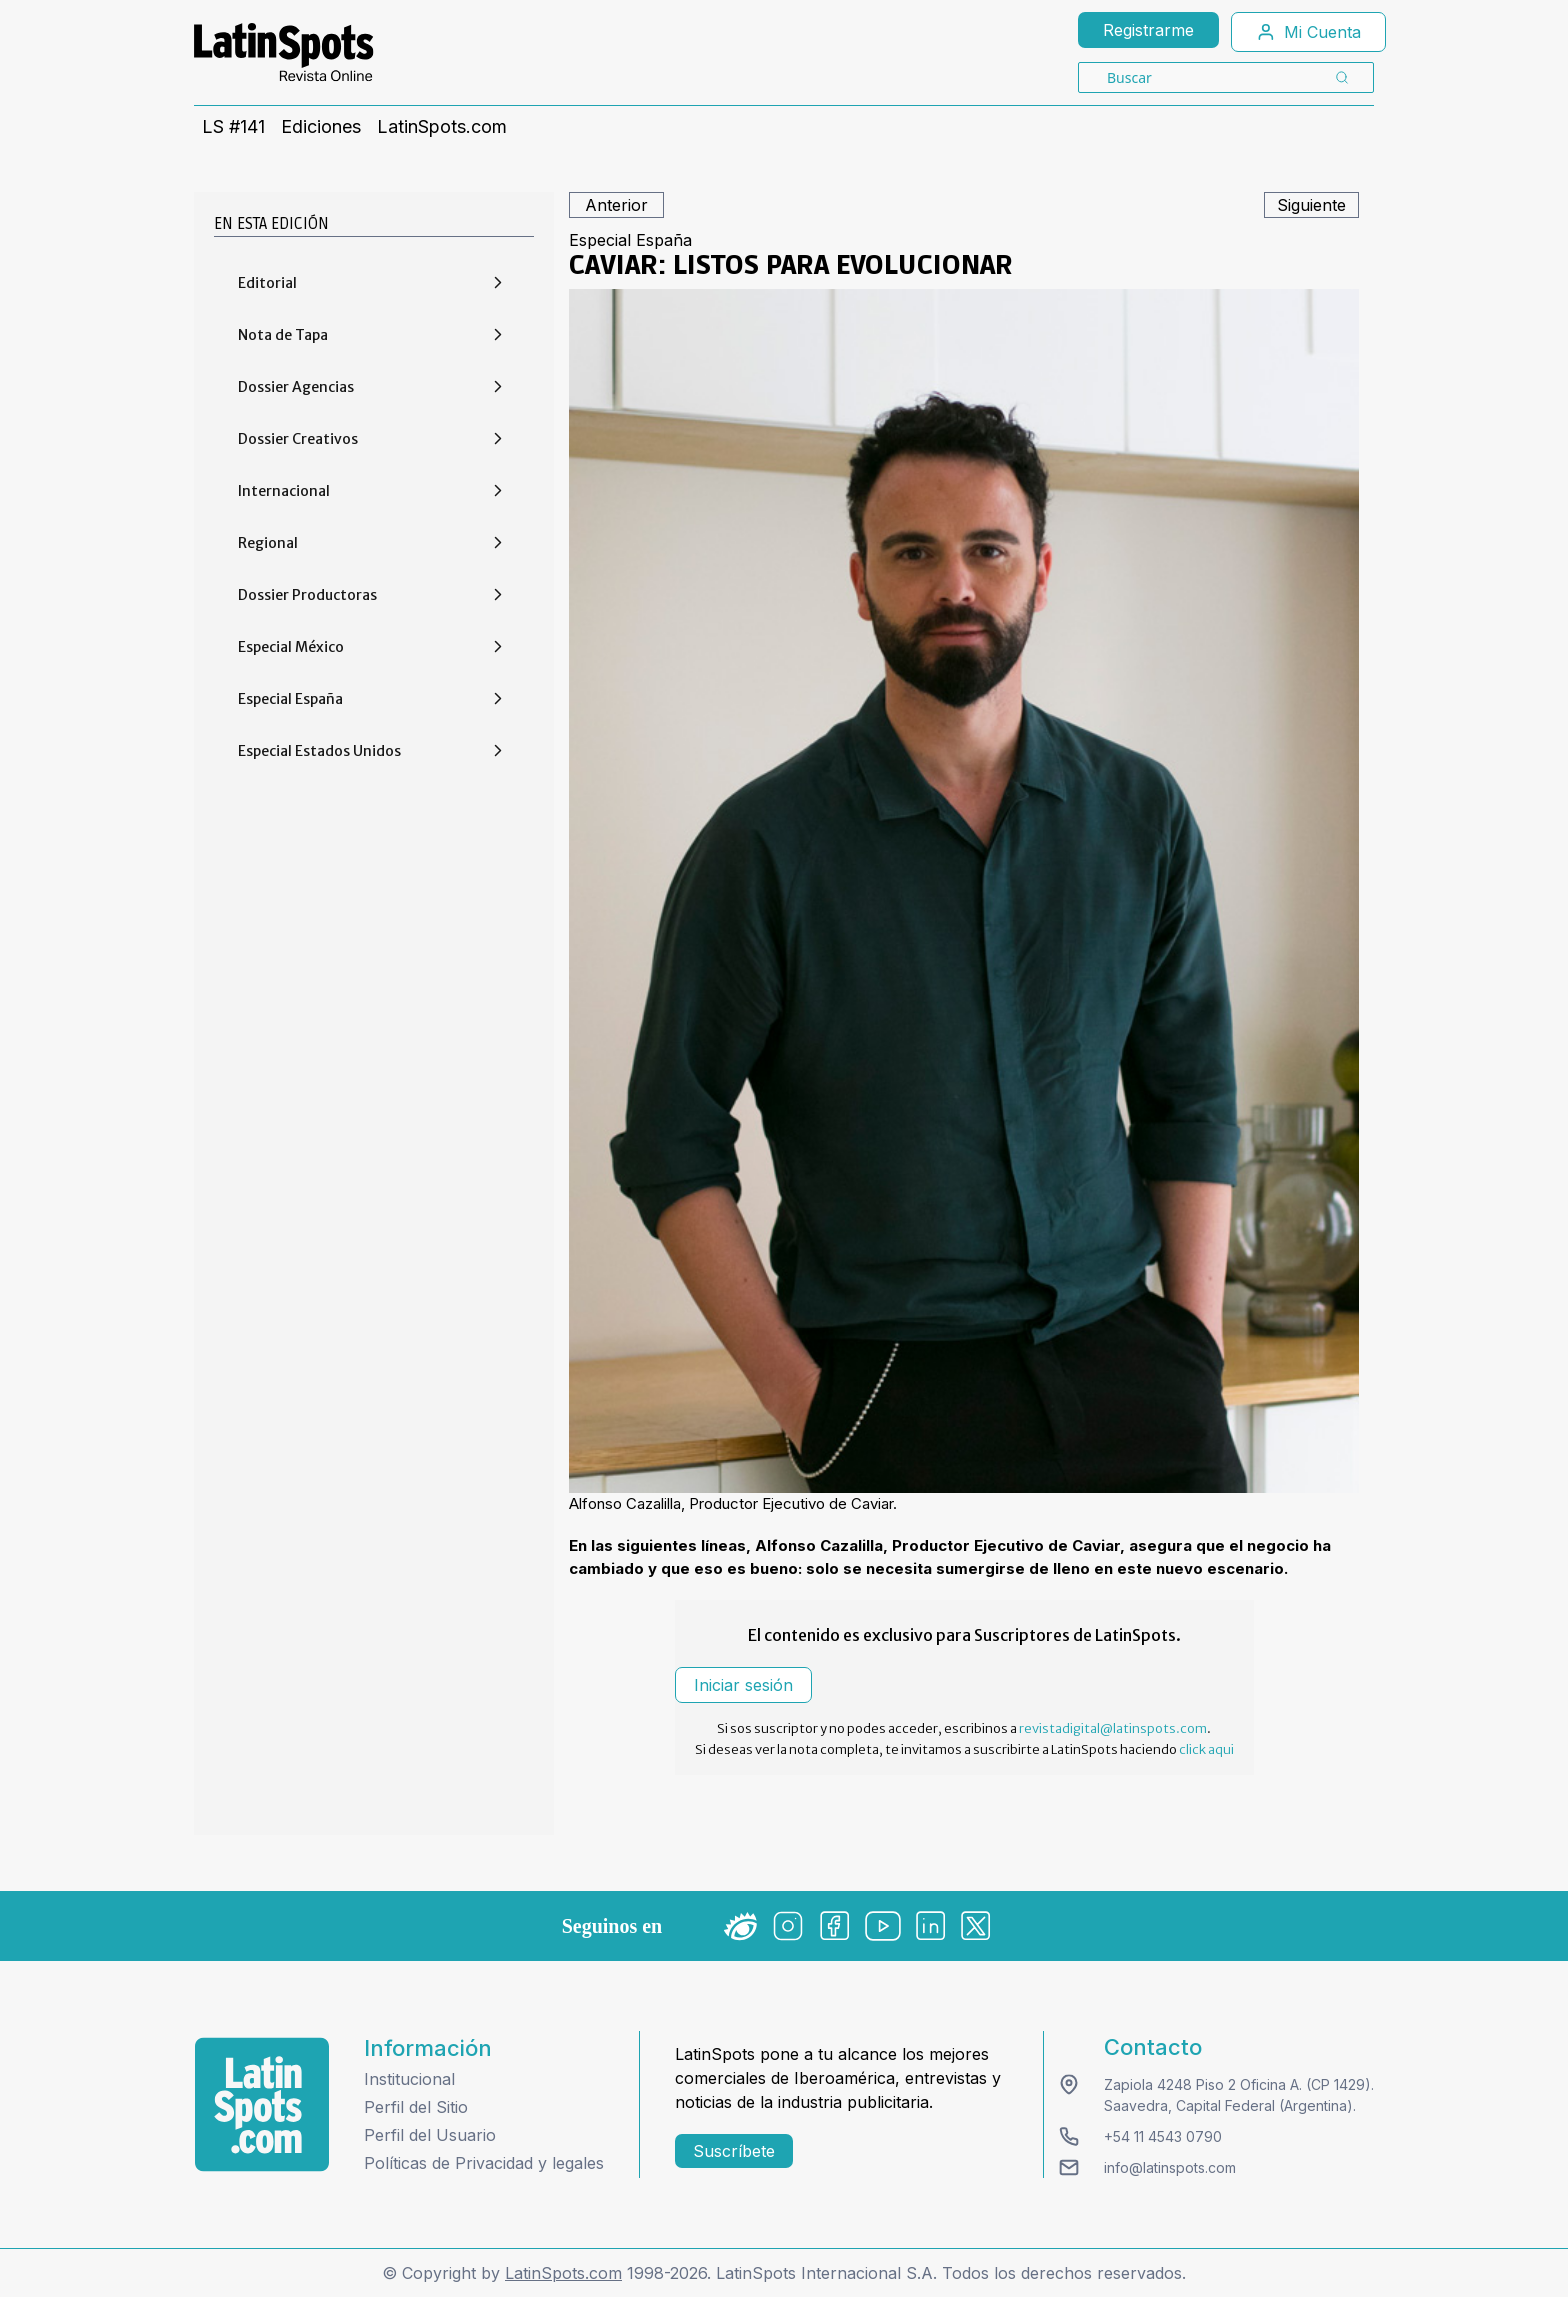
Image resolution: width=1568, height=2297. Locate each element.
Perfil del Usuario (430, 2135)
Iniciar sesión (743, 1685)
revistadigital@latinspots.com (1113, 1728)
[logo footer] (262, 2104)
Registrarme (1148, 30)
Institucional (409, 2079)
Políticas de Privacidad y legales (484, 2163)
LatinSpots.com (442, 127)
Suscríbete (734, 2151)
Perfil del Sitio (416, 2107)
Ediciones (321, 127)
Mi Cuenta (1308, 32)
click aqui (1206, 1749)
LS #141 (233, 127)
